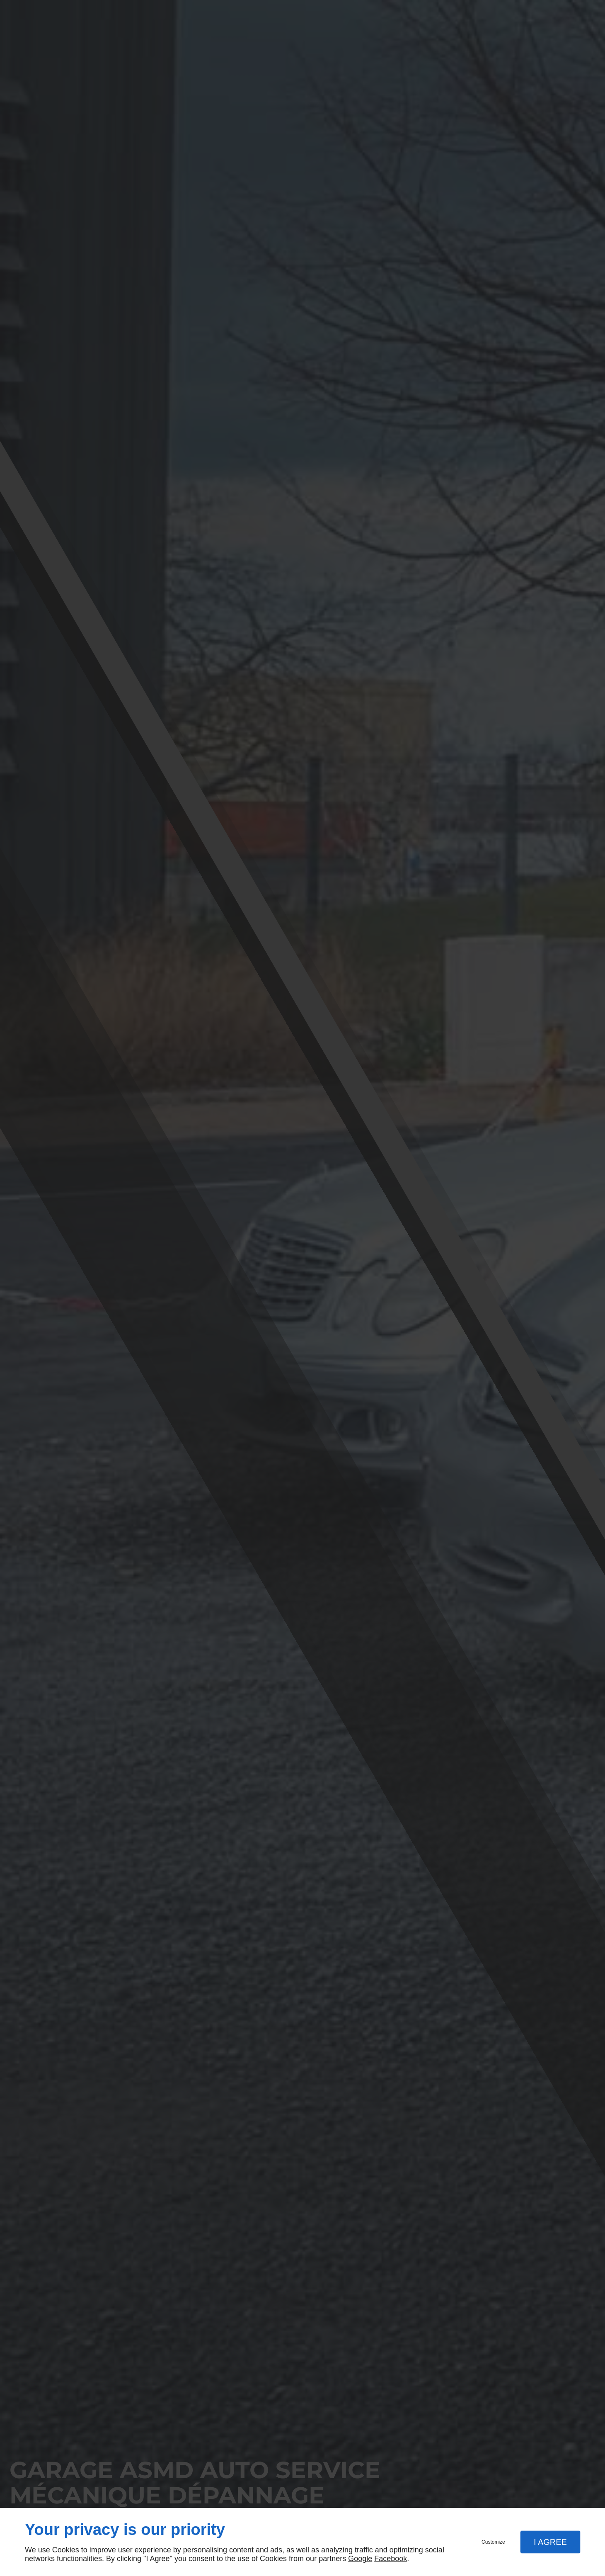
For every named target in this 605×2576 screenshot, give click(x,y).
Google (360, 2558)
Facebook (390, 2558)
